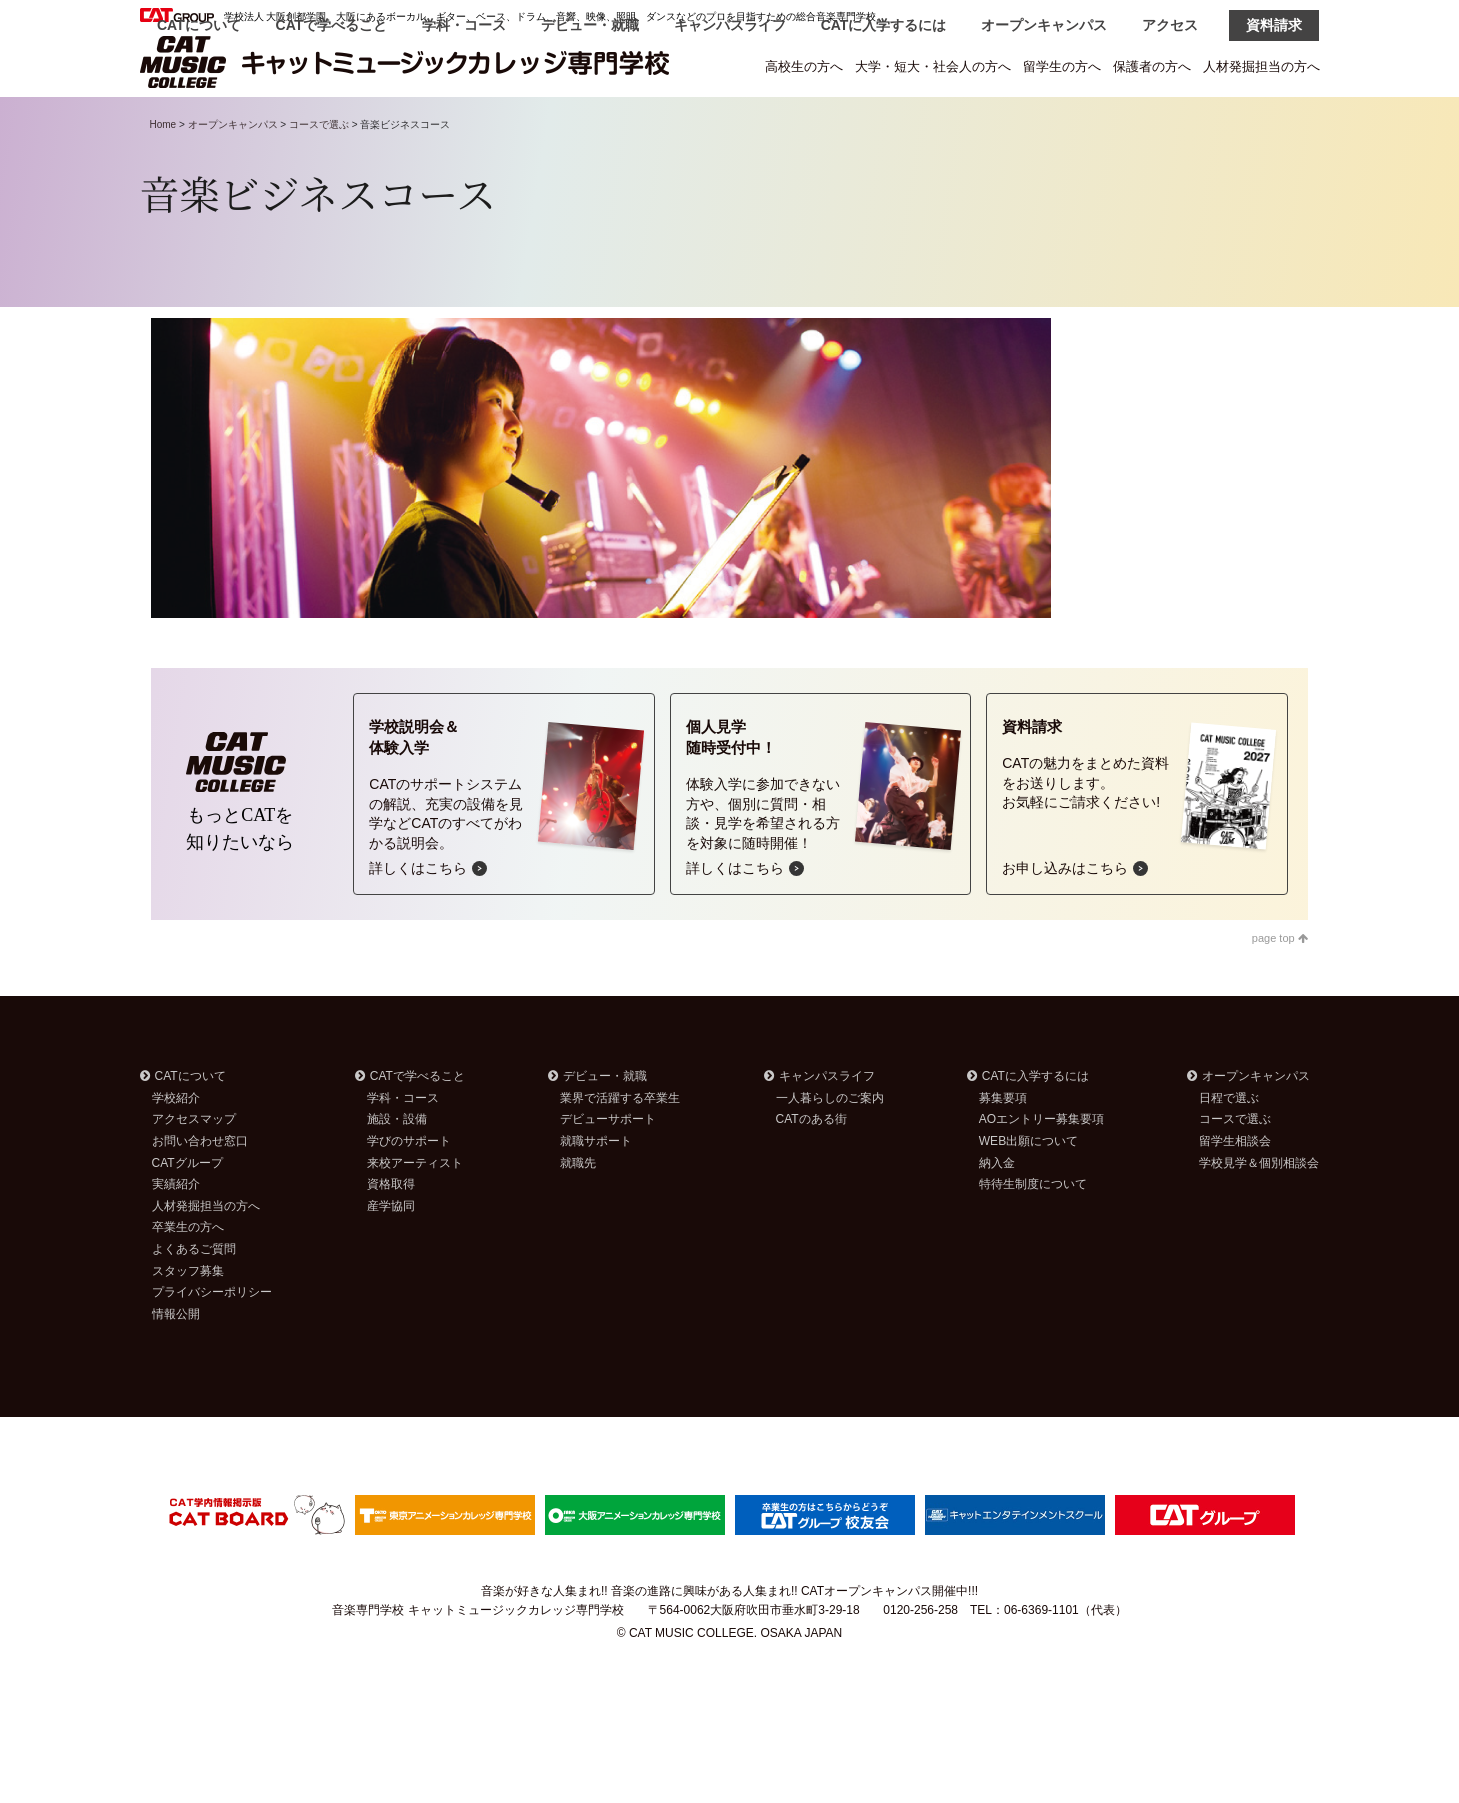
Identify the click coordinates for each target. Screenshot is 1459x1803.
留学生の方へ (1062, 66)
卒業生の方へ (188, 1278)
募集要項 (1003, 1149)
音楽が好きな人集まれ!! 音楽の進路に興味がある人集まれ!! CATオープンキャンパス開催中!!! (729, 1642)
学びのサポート (409, 1192)
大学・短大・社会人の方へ (933, 66)
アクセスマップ (194, 1170)
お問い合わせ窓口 (200, 1192)
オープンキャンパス (1044, 122)
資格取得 (391, 1235)
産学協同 (391, 1257)
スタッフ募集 (188, 1322)
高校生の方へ (804, 66)
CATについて (199, 122)
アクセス (1170, 122)
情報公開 (176, 1365)
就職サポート (596, 1192)
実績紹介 (176, 1235)
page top (1280, 989)
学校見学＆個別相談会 (1259, 1214)
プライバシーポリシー (212, 1343)
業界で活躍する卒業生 (620, 1149)
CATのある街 (811, 1170)
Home (163, 175)
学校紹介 (176, 1149)
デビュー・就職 (590, 122)
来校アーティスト (415, 1214)
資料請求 (1274, 122)
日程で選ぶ (1229, 1149)
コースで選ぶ (319, 175)
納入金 (997, 1214)
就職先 (578, 1214)
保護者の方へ (1152, 66)
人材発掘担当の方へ (1261, 66)
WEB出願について (1028, 1192)
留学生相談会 (1235, 1192)
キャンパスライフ (730, 122)
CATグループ (187, 1214)
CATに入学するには (884, 122)
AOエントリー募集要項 (1041, 1170)
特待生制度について (1033, 1235)
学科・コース (464, 122)
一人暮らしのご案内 (830, 1149)
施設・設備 (397, 1170)
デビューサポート (608, 1170)
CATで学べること (332, 122)
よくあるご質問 (194, 1300)
